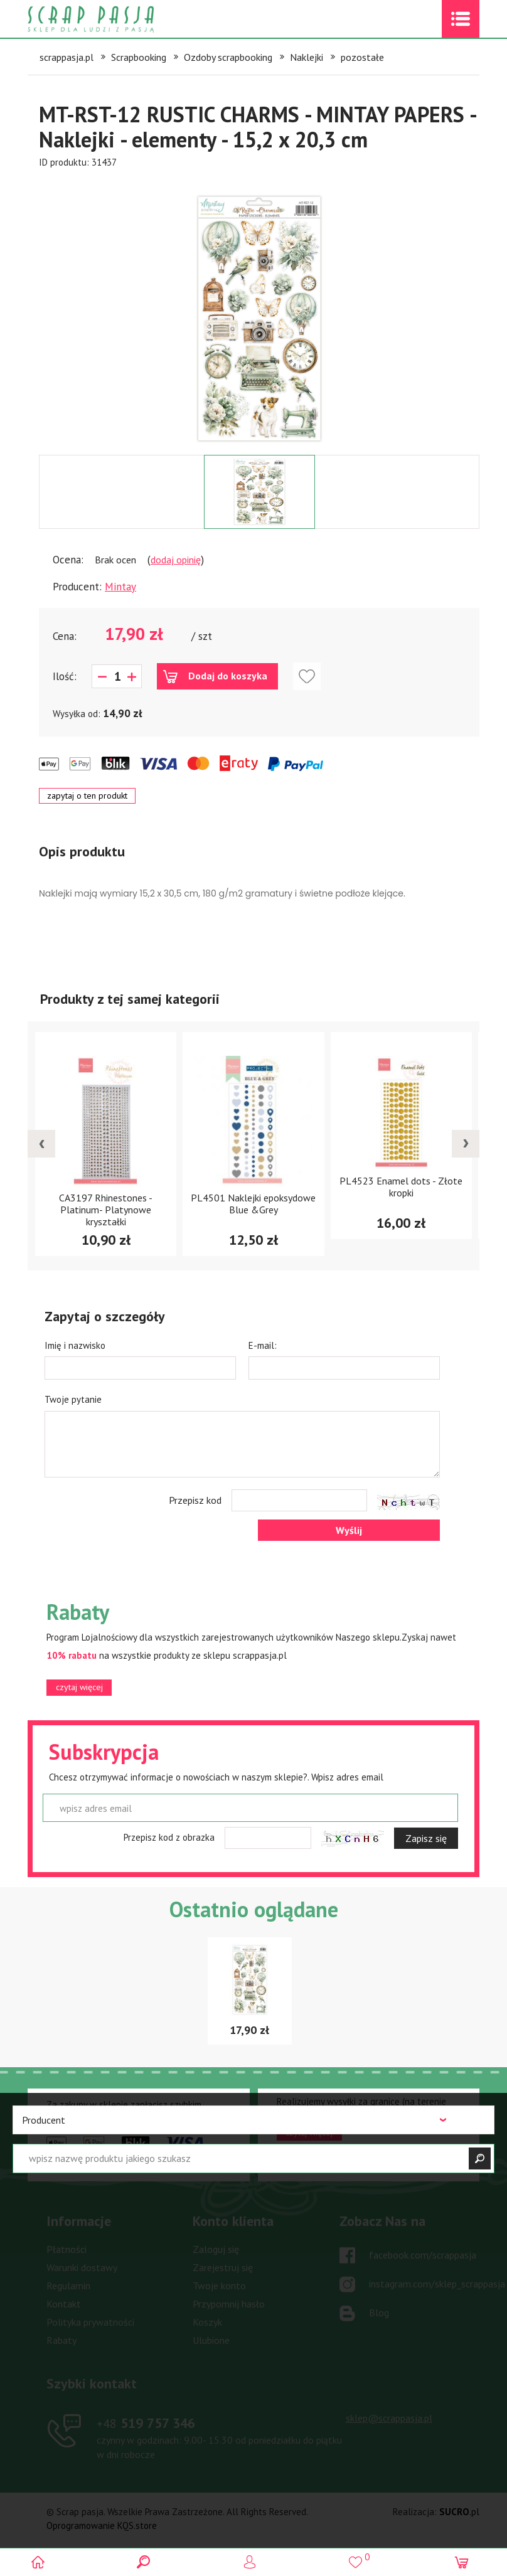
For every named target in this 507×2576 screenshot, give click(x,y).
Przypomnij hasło (229, 2303)
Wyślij (349, 1530)
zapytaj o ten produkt (87, 795)
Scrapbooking (138, 57)
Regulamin (68, 2285)
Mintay (120, 586)
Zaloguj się (216, 2249)
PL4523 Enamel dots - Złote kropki (400, 1186)
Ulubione (211, 2340)
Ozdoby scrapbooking (228, 57)
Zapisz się (426, 1838)
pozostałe (362, 57)
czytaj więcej (79, 1687)
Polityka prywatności (90, 2322)
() (359, 2556)
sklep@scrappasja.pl (389, 2418)
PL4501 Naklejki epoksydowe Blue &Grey (253, 1203)
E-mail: (262, 1345)
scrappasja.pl (66, 57)
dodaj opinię (176, 559)
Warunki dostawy (81, 2267)
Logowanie (254, 2562)
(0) (465, 2562)
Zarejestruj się (223, 2267)
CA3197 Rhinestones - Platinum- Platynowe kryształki (105, 1209)
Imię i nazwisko (75, 1345)
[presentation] (41, 1144)
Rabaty (61, 2340)
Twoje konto (219, 2285)
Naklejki (306, 57)
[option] (259, 311)
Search (148, 2562)
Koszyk (207, 2322)
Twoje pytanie (73, 1399)
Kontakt (63, 2303)
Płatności (66, 2249)
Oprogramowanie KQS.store (101, 2525)
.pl (459, 2512)
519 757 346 (146, 2423)
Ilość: (65, 676)
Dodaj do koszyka (227, 675)
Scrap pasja (118, 19)
